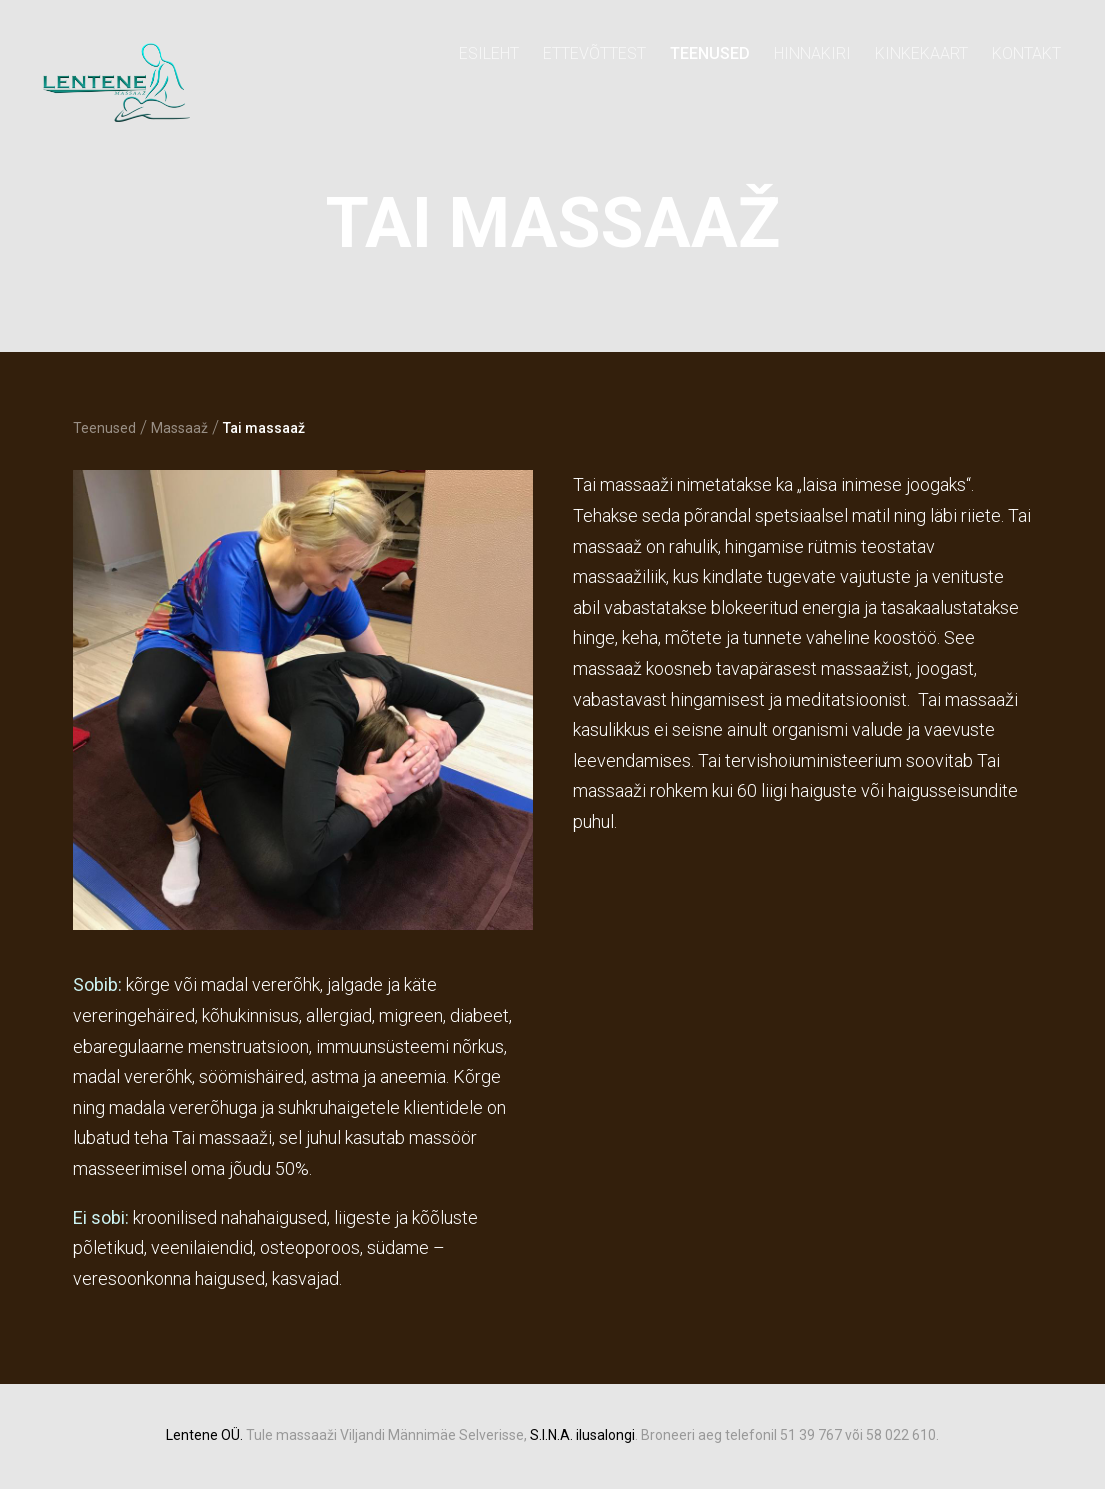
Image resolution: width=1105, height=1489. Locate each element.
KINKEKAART (921, 53)
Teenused (710, 53)
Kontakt (1026, 53)
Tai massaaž (264, 428)
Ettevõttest (594, 53)
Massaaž (179, 428)
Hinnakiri (812, 53)
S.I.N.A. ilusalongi (582, 1435)
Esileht (489, 53)
